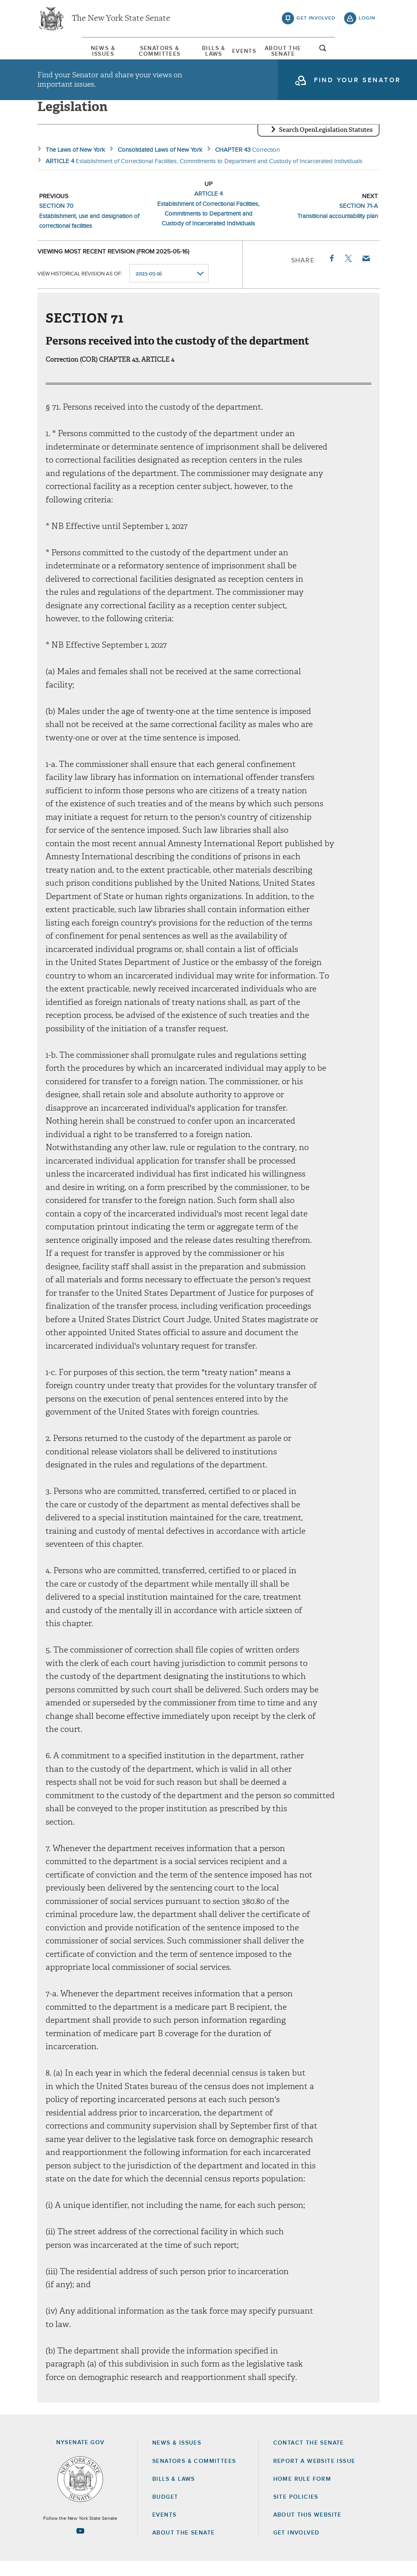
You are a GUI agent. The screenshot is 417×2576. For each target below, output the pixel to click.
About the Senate (183, 2547)
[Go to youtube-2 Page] (80, 2545)
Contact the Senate (308, 2457)
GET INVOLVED (296, 2547)
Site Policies (295, 2511)
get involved (316, 20)
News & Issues (61, 52)
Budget (165, 2511)
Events (259, 52)
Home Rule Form (302, 2493)
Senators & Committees (139, 52)
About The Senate (314, 52)
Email (365, 272)
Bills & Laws (214, 52)
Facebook (331, 272)
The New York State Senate (121, 20)
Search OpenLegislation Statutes (326, 144)
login (367, 20)
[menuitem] (61, 52)
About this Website (307, 2529)
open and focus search (367, 54)
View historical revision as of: (79, 287)
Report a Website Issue (314, 2475)
